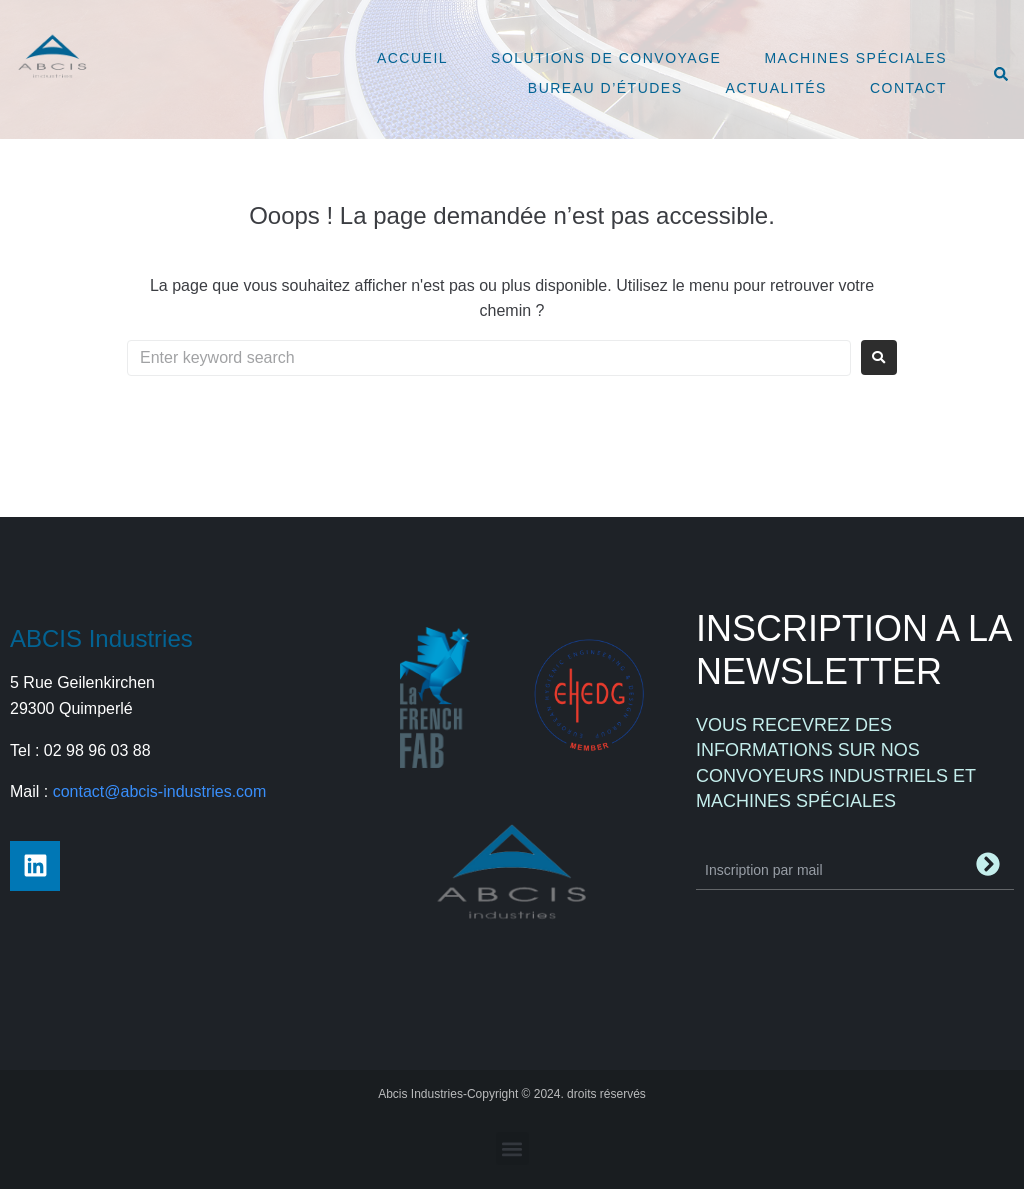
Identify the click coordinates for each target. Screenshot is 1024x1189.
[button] (512, 1148)
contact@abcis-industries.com (160, 791)
